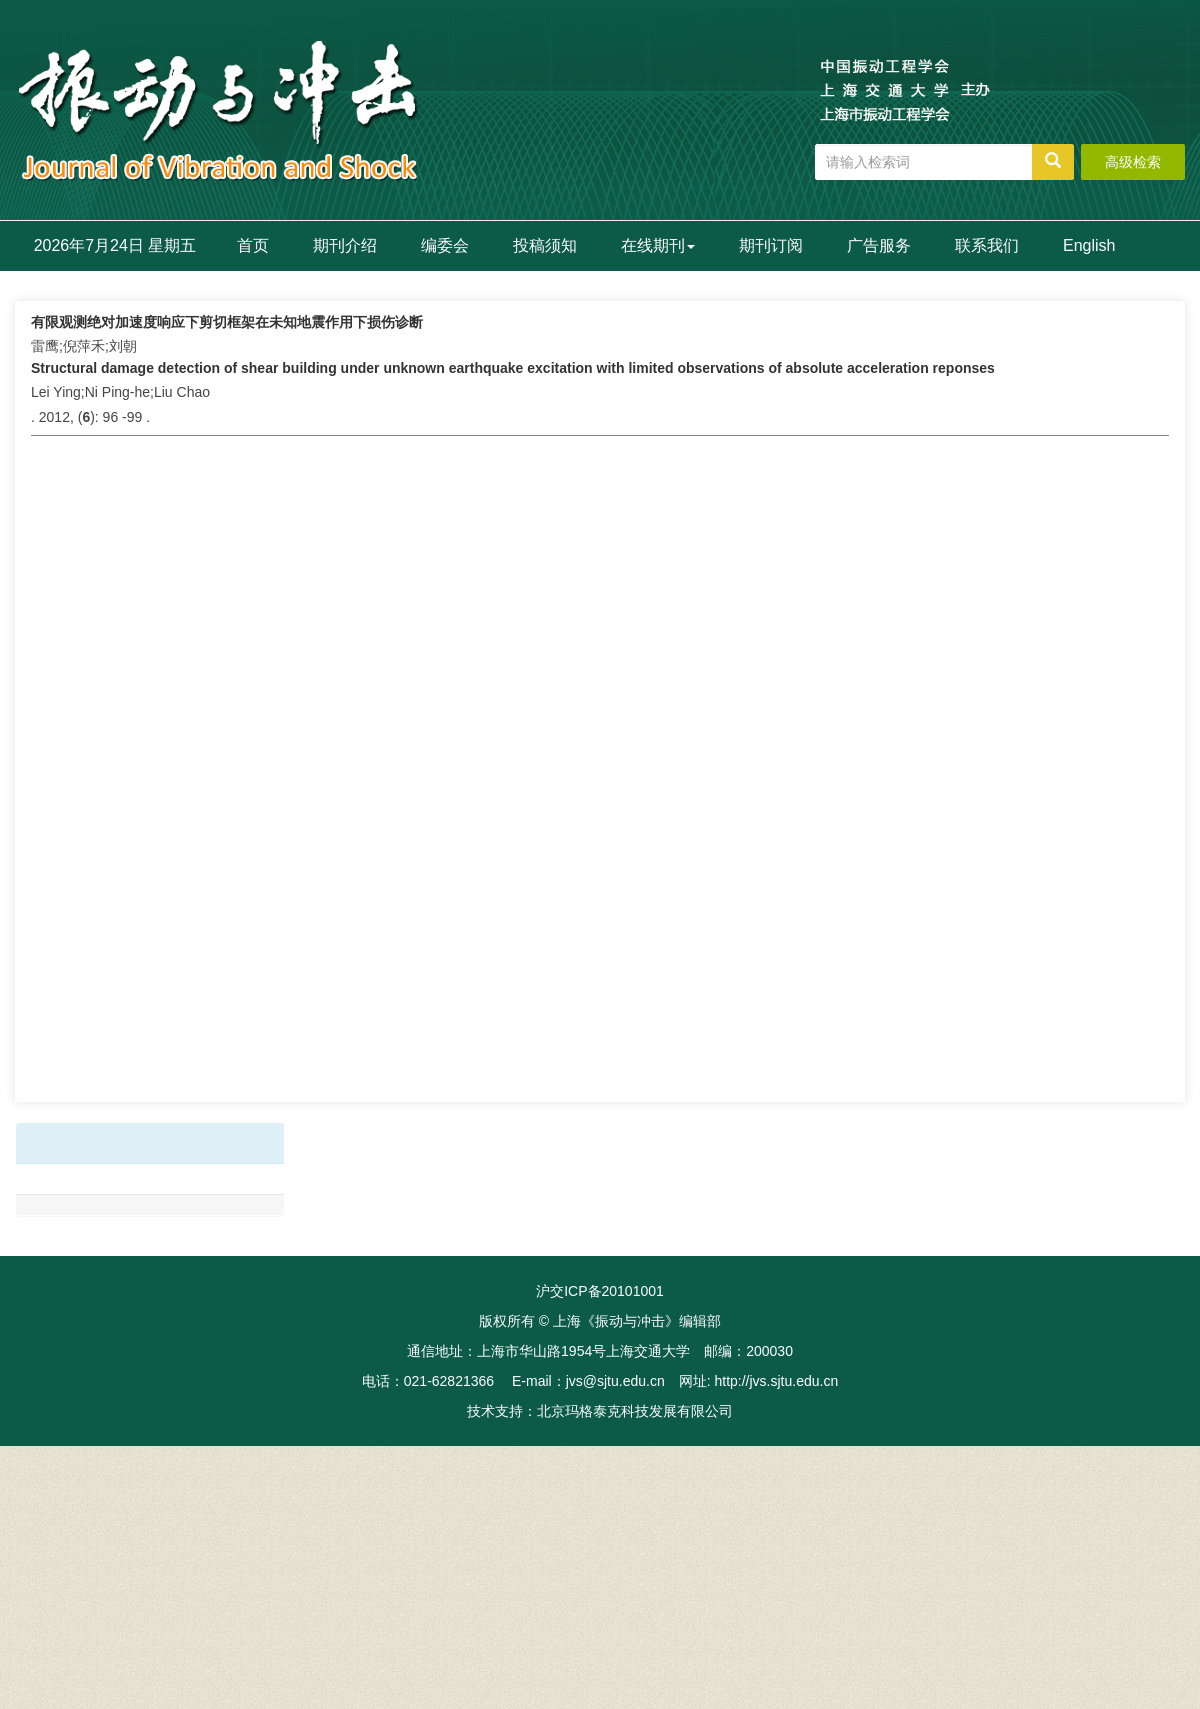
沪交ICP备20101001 (600, 1291)
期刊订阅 (771, 245)
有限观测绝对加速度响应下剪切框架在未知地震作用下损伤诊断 (227, 322)
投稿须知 (545, 245)
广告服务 (879, 245)
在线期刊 (658, 245)
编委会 (445, 245)
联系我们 (987, 245)
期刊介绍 (345, 245)
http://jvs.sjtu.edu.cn (776, 1381)
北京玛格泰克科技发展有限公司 (635, 1411)
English (1089, 245)
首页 (253, 245)
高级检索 (1133, 162)
